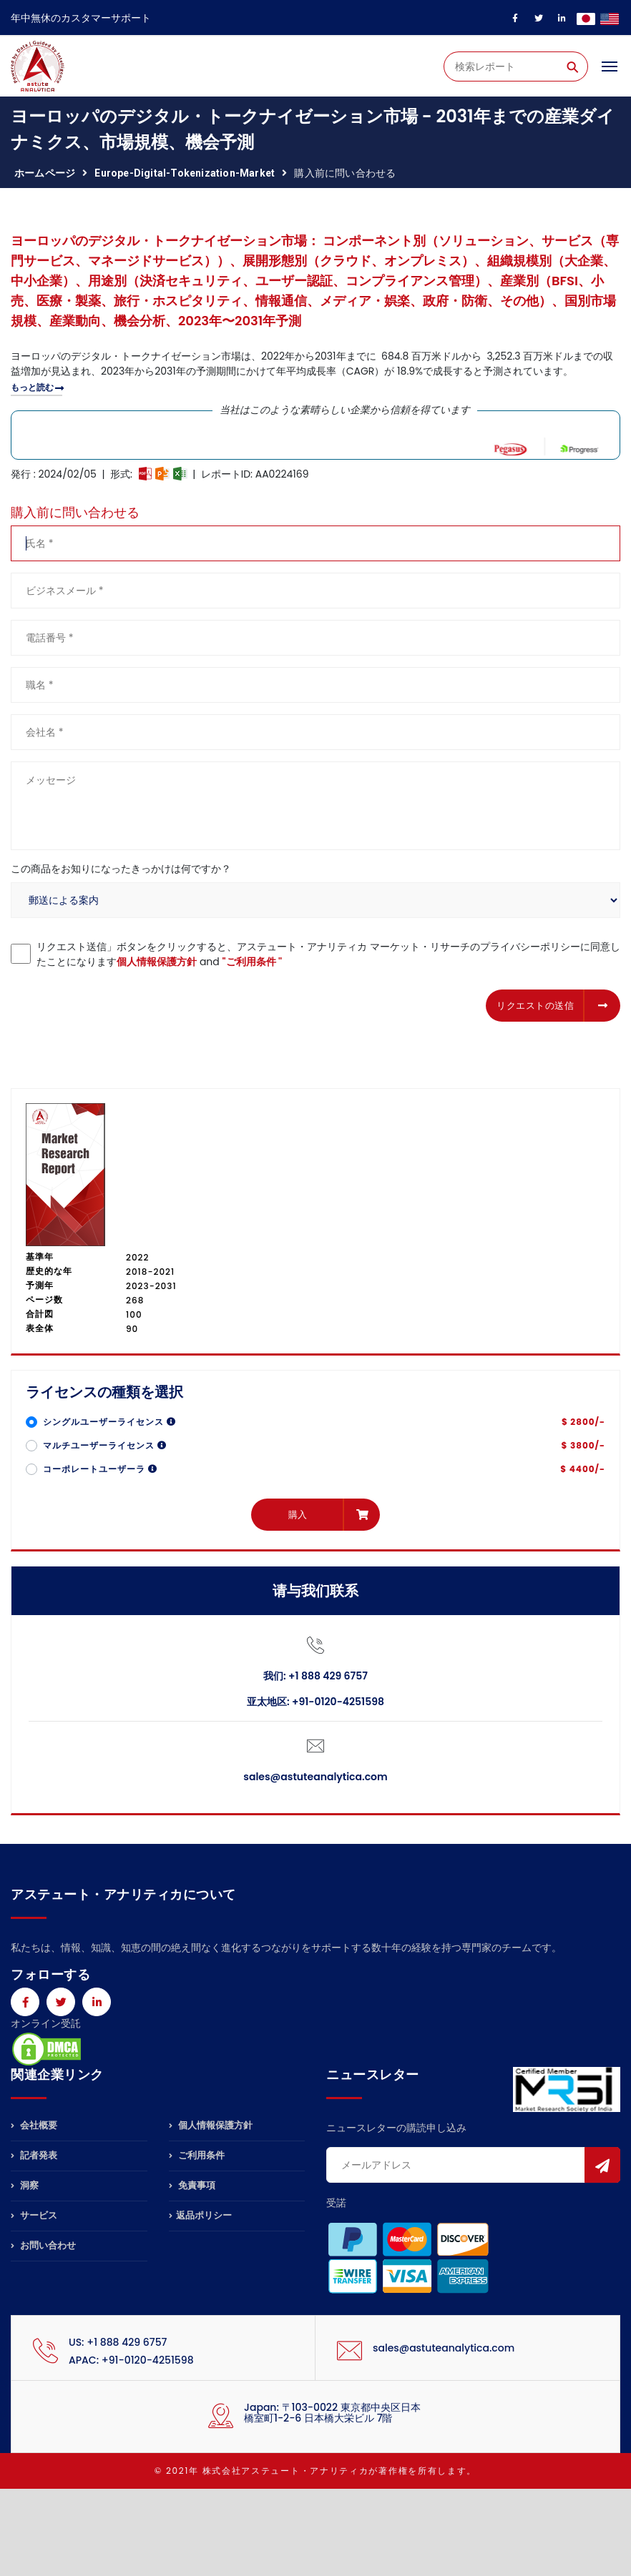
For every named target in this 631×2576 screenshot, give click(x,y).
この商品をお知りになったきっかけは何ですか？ (121, 869)
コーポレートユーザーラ (100, 1469)
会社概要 (34, 2126)
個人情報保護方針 (157, 961)
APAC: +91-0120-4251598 (131, 2360)
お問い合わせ (43, 2245)
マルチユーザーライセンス (105, 1445)
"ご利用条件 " (252, 961)
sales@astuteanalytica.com (315, 1777)
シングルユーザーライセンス (109, 1422)
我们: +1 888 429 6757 (315, 1676)
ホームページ (44, 173)
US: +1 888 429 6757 (118, 2342)
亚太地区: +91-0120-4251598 (315, 1701)
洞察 (25, 2185)
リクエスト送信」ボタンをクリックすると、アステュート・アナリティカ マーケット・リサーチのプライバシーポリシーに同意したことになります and (328, 954)
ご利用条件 (197, 2155)
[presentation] (119, 1003)
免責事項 (192, 2185)
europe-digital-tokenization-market (184, 173)
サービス (34, 2215)
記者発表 (34, 2155)
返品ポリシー (200, 2215)
